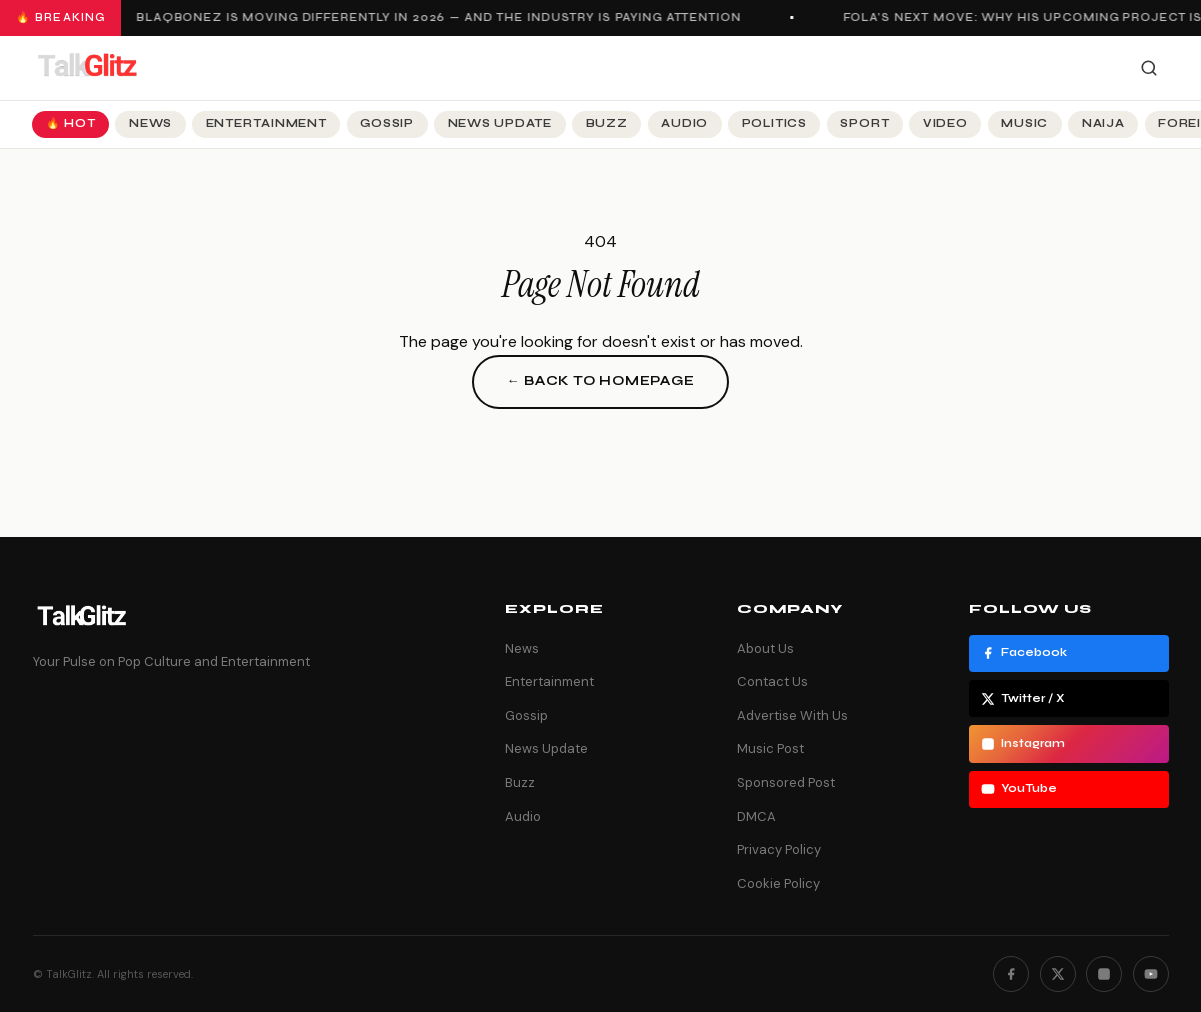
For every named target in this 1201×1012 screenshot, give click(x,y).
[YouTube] (1151, 974)
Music (1024, 123)
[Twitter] (1058, 974)
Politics (774, 123)
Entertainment (266, 123)
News (150, 123)
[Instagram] (1104, 974)
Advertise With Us (792, 715)
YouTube (1019, 789)
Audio (684, 123)
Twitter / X (1023, 699)
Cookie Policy (778, 883)
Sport (864, 123)
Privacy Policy (779, 849)
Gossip (387, 123)
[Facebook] (1011, 974)
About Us (765, 648)
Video (945, 123)
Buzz (607, 123)
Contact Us (772, 681)
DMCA (756, 816)
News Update (500, 123)
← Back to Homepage (600, 381)
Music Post (770, 748)
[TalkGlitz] (87, 68)
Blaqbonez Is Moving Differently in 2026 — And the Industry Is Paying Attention (442, 17)
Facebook (1024, 653)
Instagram (1023, 744)
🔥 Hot (71, 123)
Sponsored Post (786, 782)
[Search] (1149, 68)
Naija (1103, 123)
